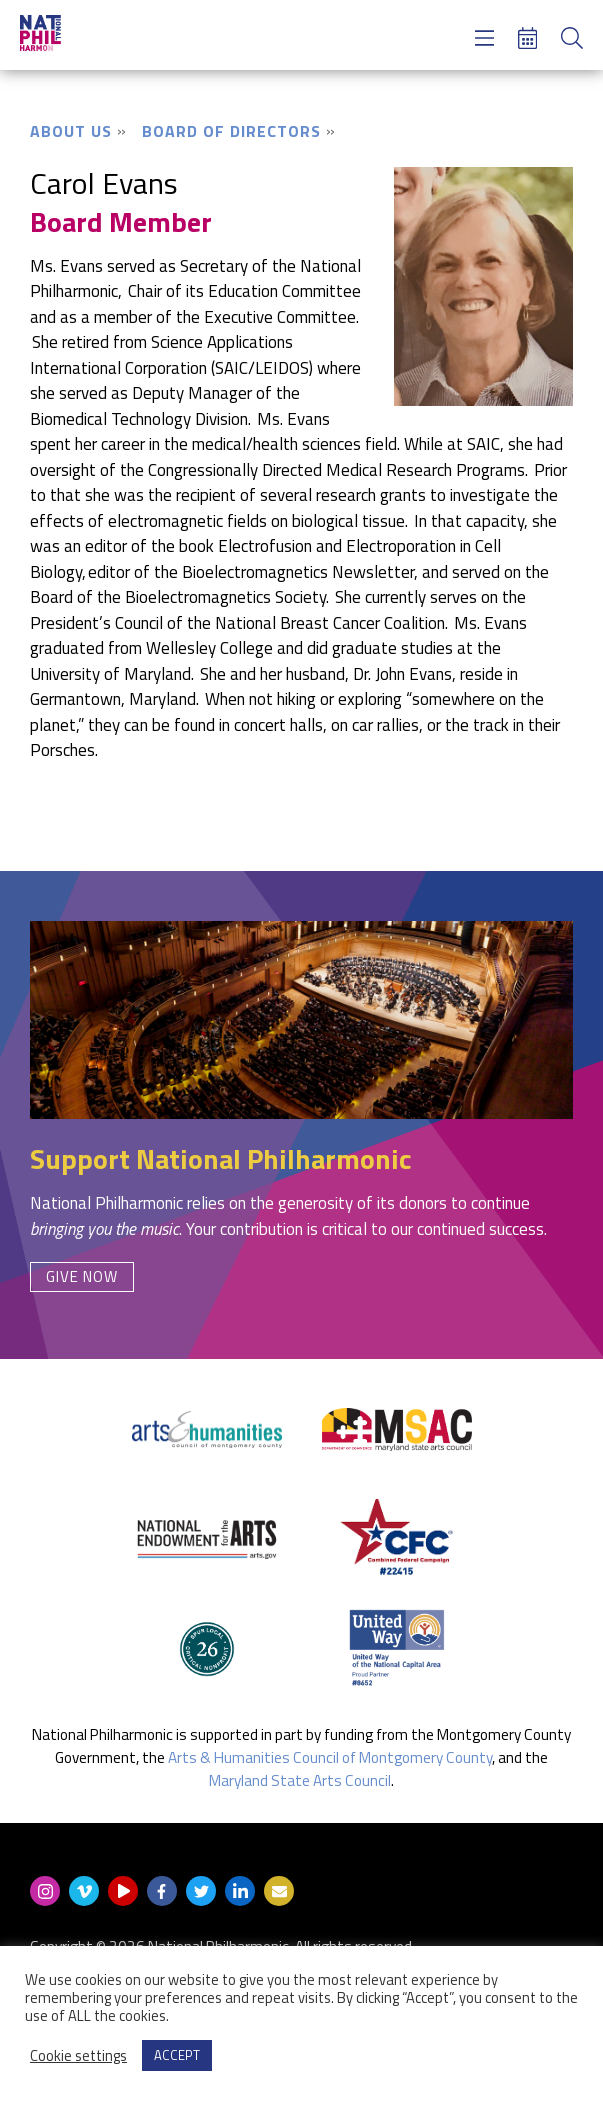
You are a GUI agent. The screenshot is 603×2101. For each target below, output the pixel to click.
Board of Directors (231, 131)
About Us (71, 131)
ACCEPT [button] (177, 2055)
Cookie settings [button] (78, 2056)
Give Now (82, 1276)
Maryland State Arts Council (300, 1780)
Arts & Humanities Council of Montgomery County (330, 1757)
